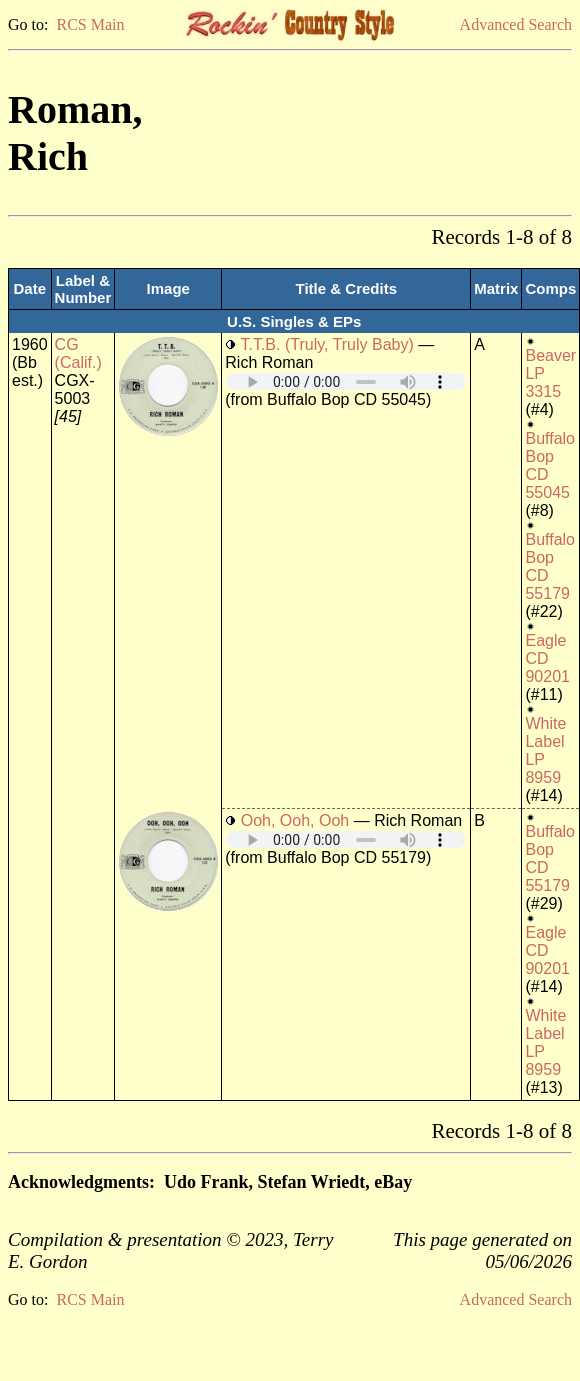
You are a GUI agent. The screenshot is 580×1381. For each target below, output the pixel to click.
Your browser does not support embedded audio (346, 381)
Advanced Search (516, 24)
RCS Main (90, 24)
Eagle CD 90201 (547, 658)
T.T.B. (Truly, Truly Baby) (326, 344)
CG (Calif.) (78, 353)
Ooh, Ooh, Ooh (295, 820)
